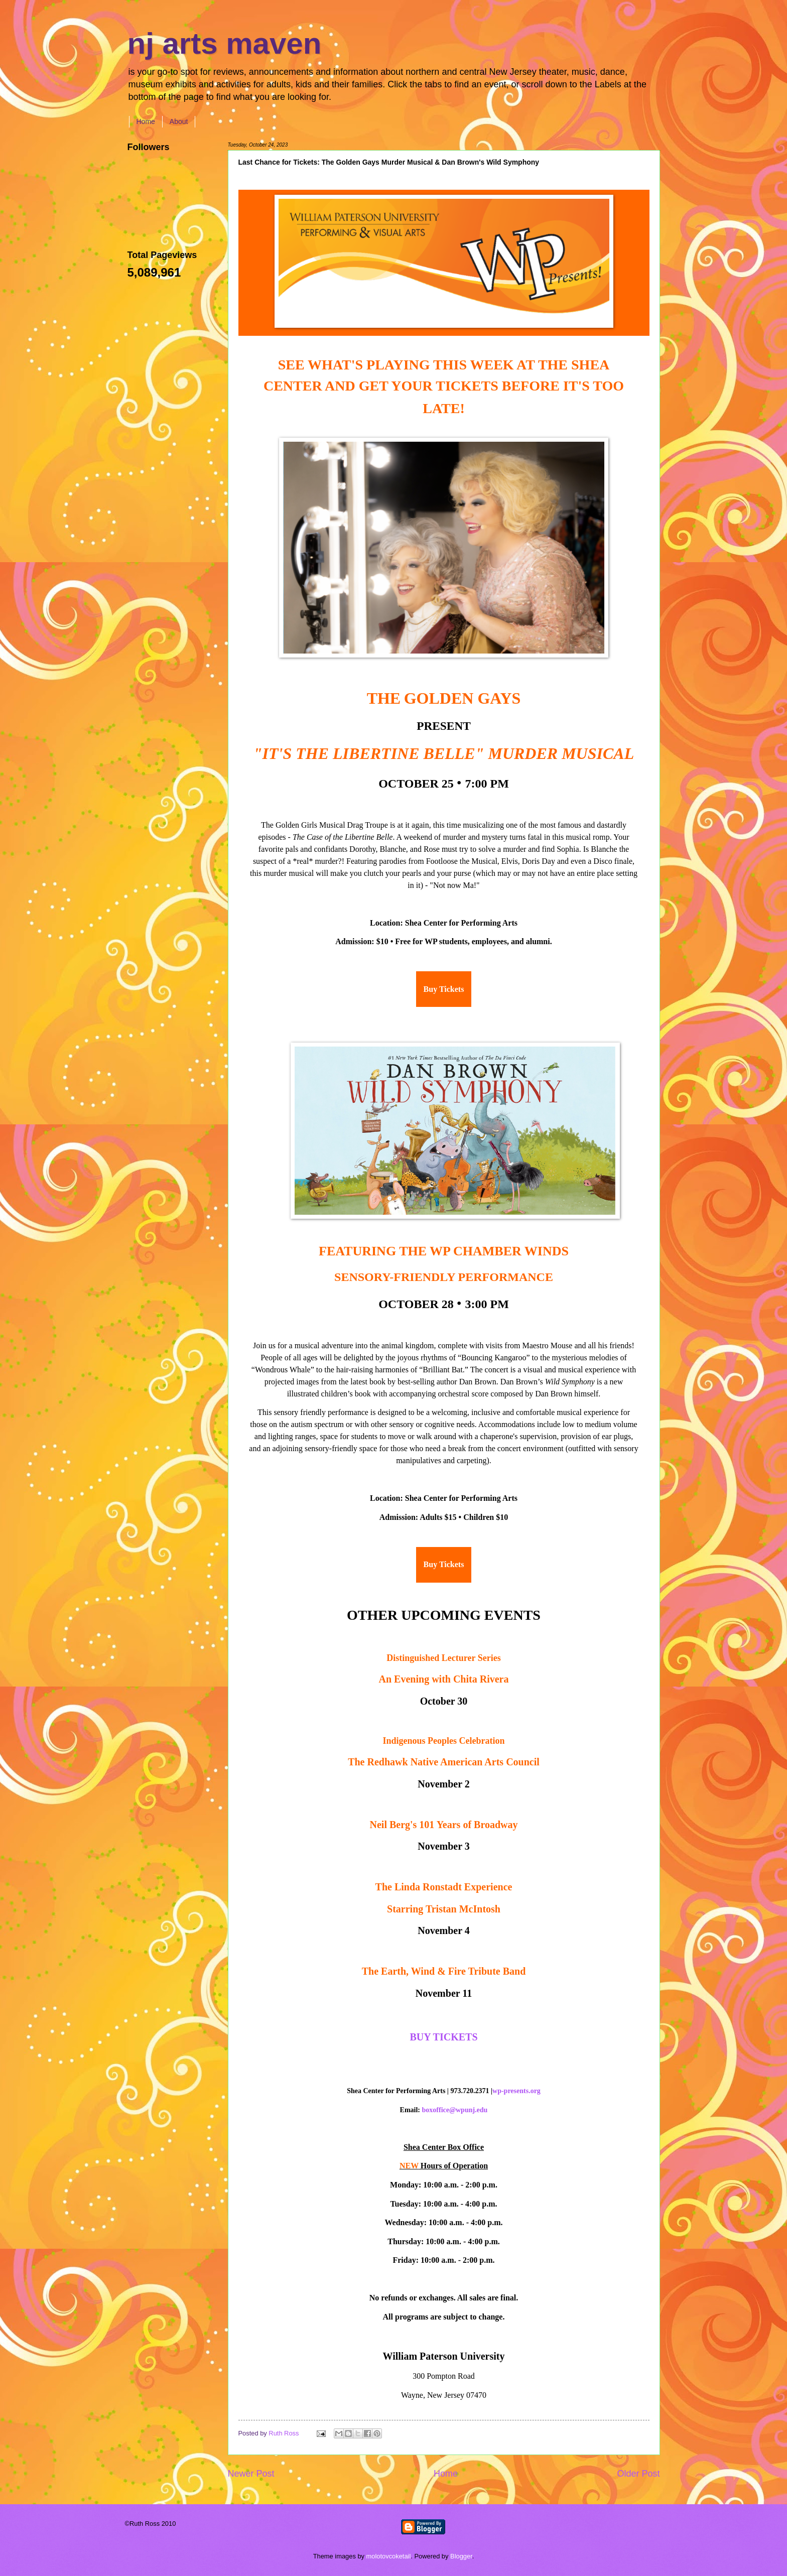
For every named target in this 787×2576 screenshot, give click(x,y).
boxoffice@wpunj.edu (455, 2110)
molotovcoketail (388, 2556)
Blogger (461, 2556)
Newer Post (251, 2474)
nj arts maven (224, 43)
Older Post (638, 2474)
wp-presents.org (516, 2091)
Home (146, 121)
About (179, 121)
